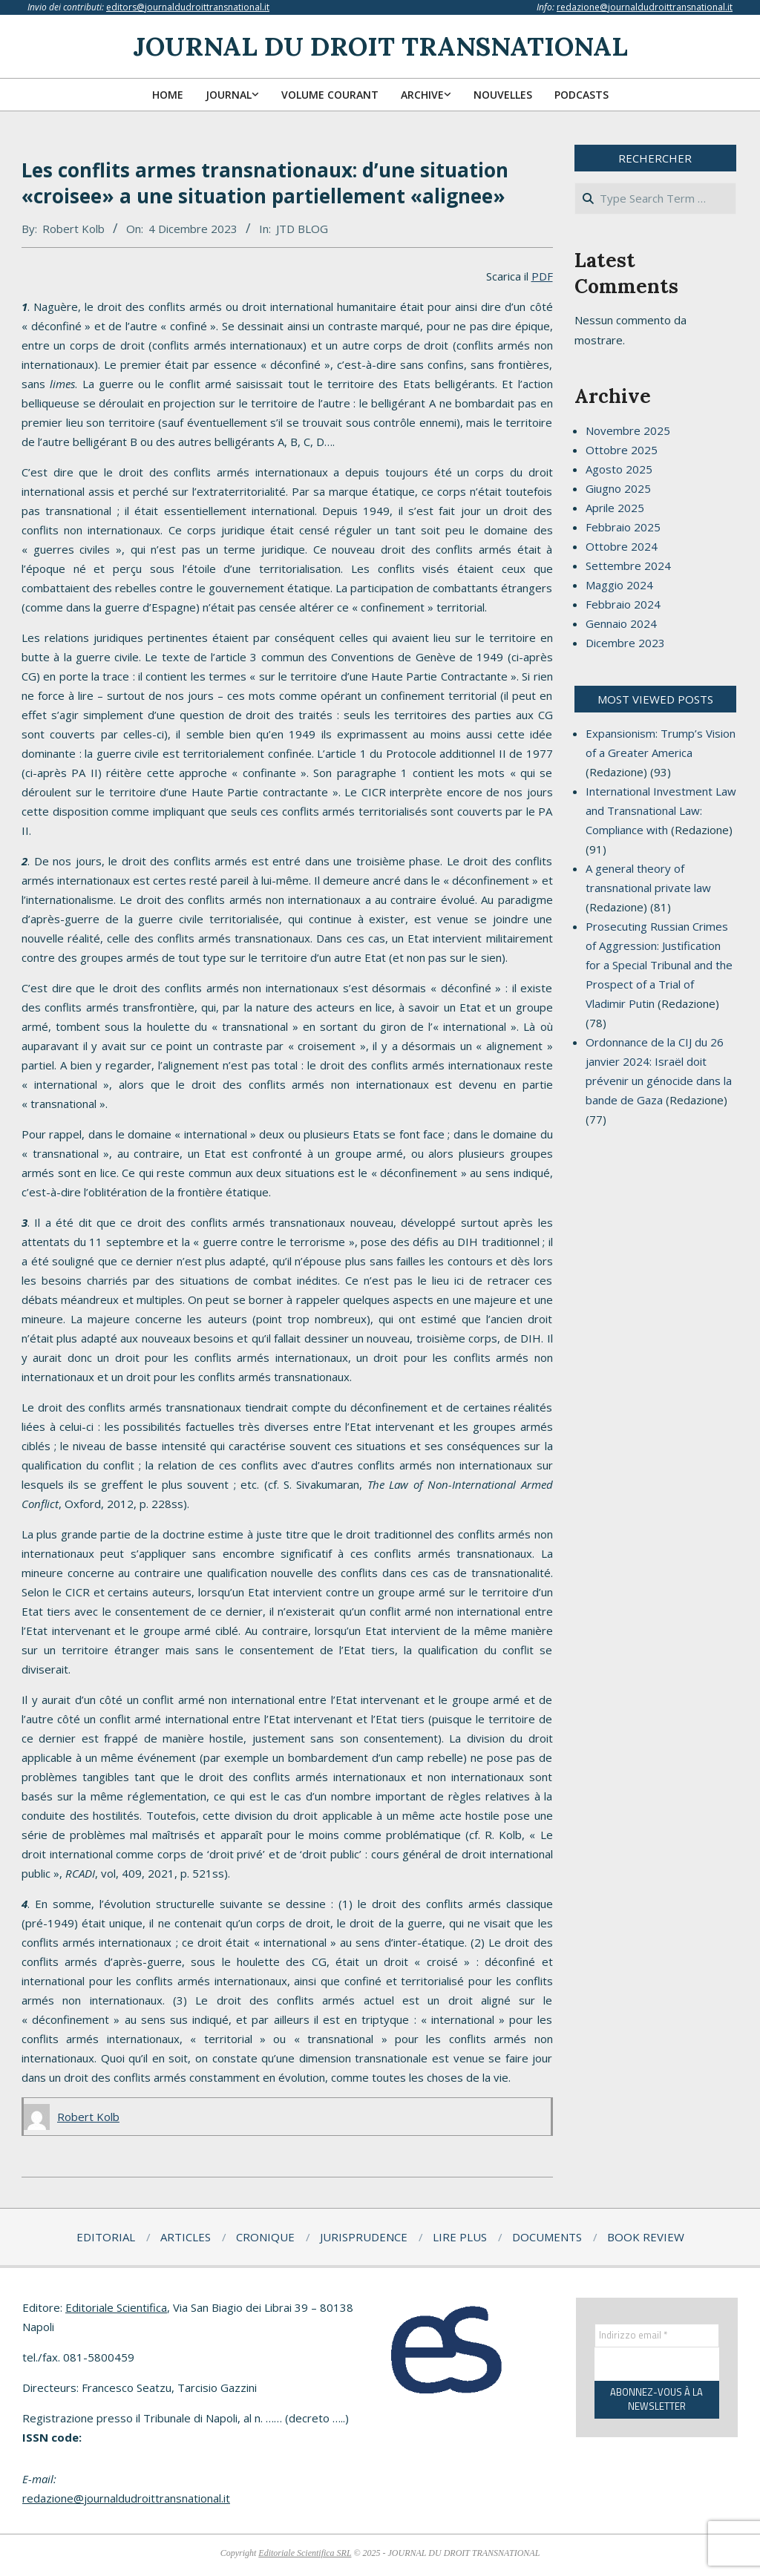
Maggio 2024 (619, 584)
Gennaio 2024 (621, 623)
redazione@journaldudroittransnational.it (645, 7)
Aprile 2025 (615, 507)
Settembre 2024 (628, 565)
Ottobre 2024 (622, 546)
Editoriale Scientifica (116, 2307)
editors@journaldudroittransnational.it (187, 7)
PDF (542, 276)
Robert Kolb (73, 228)
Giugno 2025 (618, 488)
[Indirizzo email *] (657, 2335)
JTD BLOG (302, 228)
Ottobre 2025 (622, 449)
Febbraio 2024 (623, 604)
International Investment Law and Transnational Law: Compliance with (661, 810)
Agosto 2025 (619, 469)
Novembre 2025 (628, 430)
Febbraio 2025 (623, 527)
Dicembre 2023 (625, 642)
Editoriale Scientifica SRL (304, 2553)
